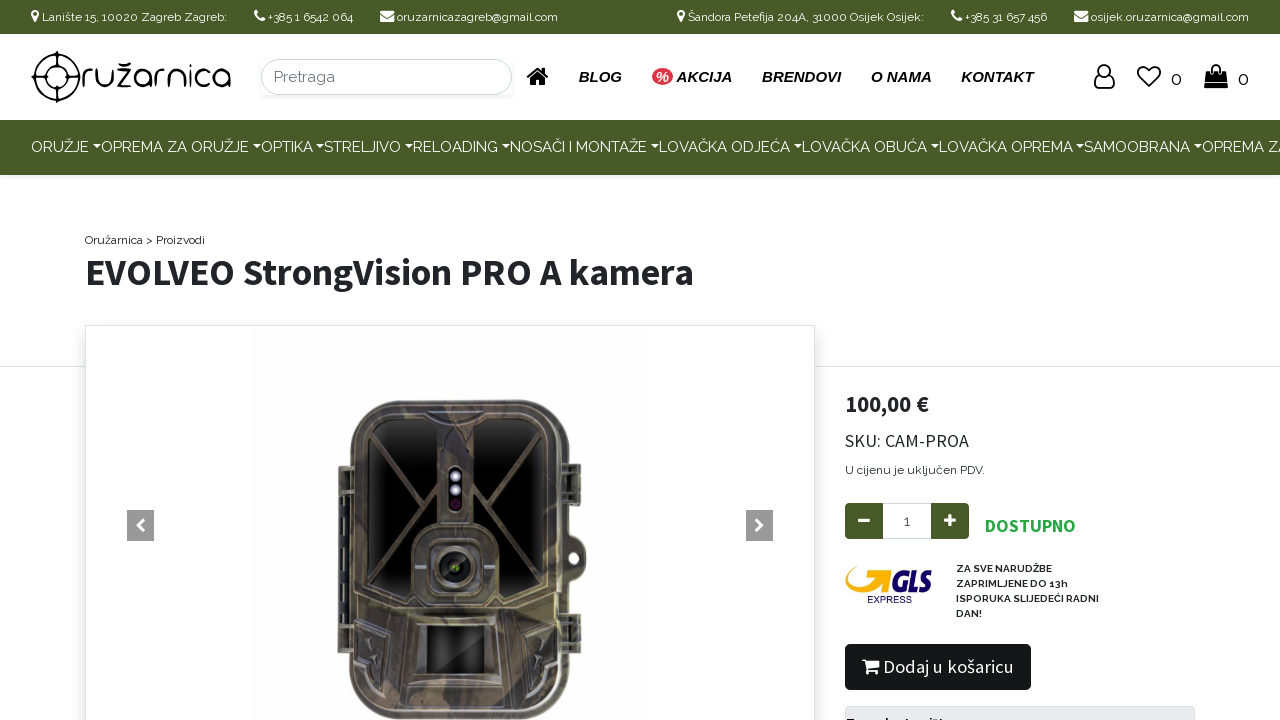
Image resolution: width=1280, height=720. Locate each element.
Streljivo (362, 147)
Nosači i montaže (578, 147)
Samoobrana (1137, 147)
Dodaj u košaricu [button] (938, 666)
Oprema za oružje (175, 147)
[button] (140, 526)
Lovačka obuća (864, 147)
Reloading (455, 147)
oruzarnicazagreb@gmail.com (469, 17)
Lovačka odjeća (724, 147)
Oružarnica (114, 240)
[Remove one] (864, 521)
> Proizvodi (175, 240)
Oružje (60, 147)
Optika (287, 147)
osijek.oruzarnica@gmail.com (1161, 17)
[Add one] (950, 521)
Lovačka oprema (1006, 147)
